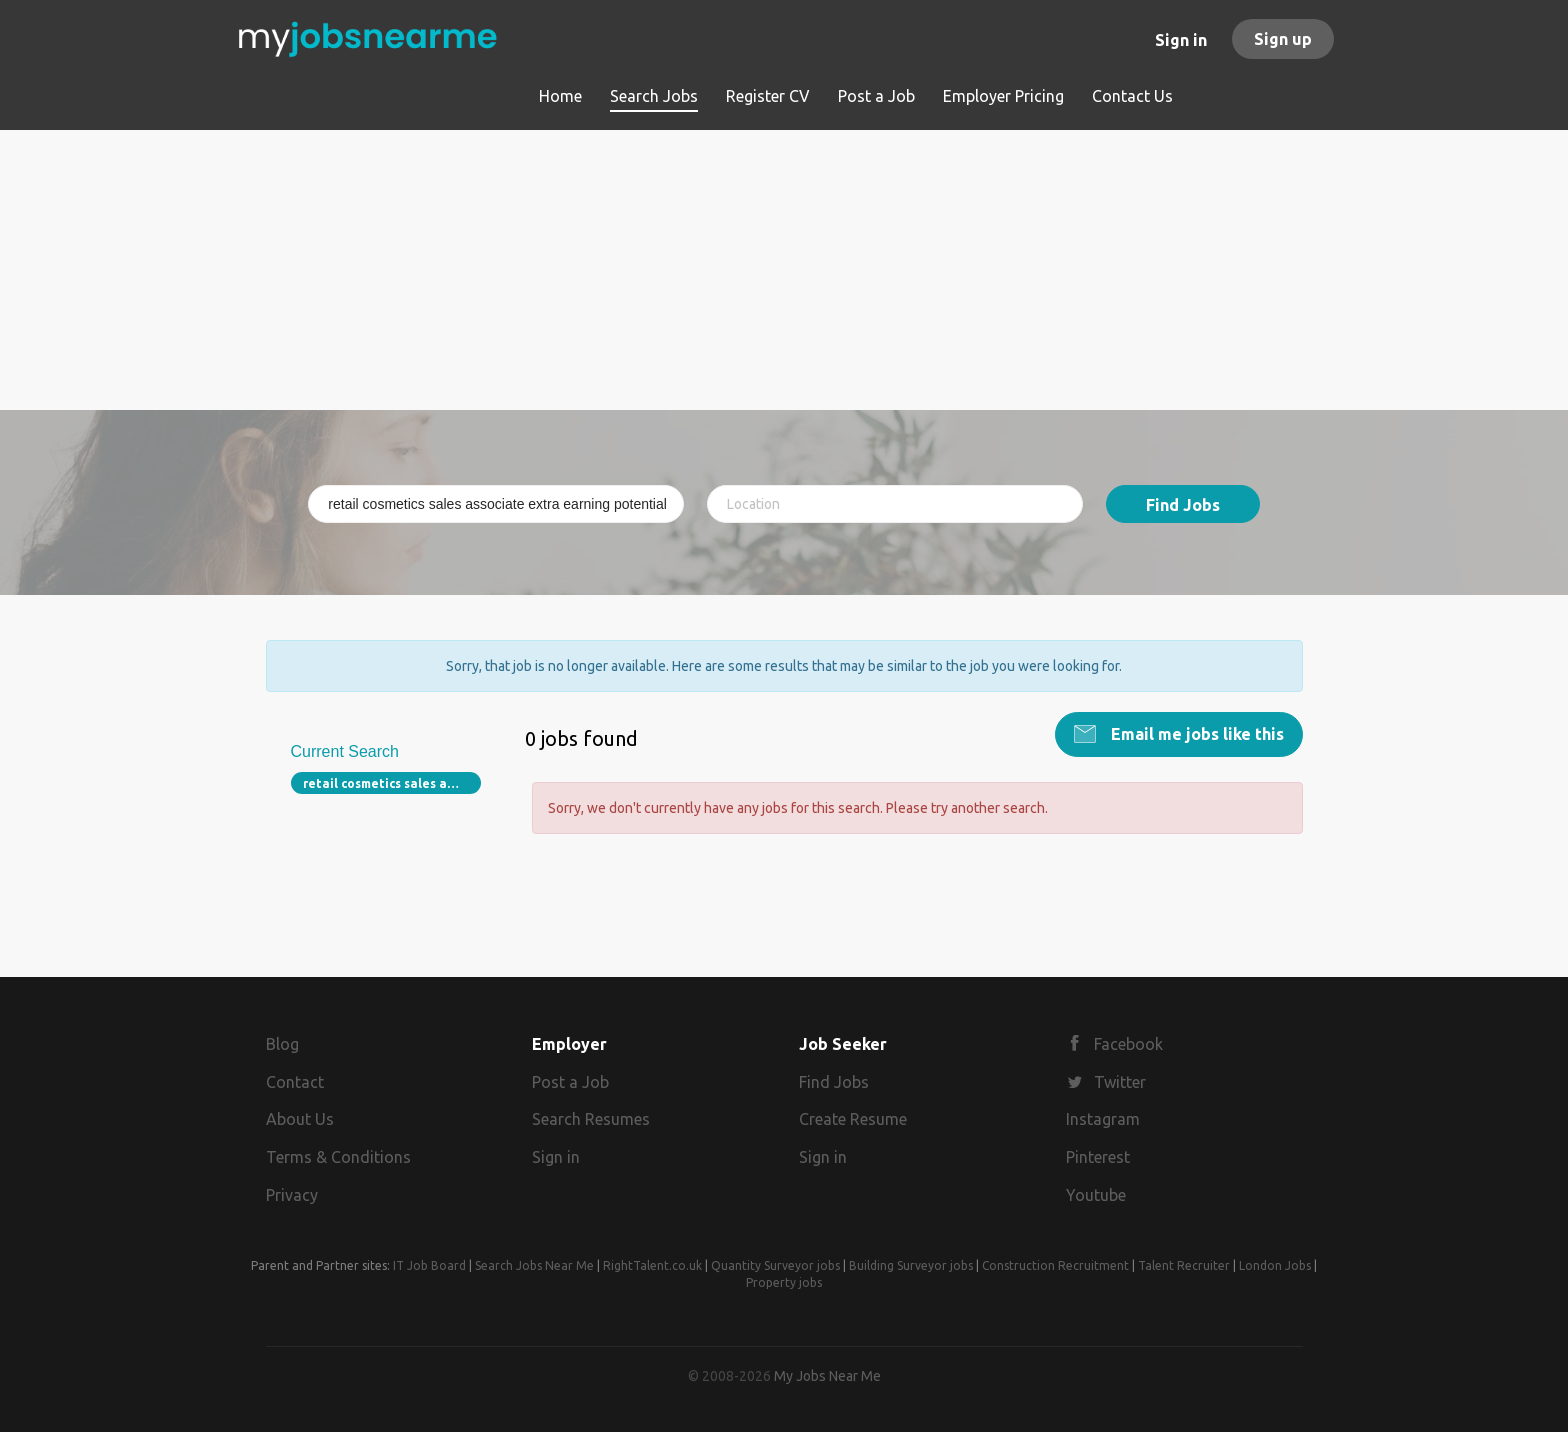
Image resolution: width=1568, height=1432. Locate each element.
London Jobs (1275, 1265)
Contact (295, 1082)
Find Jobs (1183, 505)
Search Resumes (591, 1119)
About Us (300, 1119)
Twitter (1120, 1082)
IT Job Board (429, 1265)
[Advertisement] (784, 270)
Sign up (1283, 39)
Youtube (1096, 1195)
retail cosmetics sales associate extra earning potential (392, 783)
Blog (282, 1044)
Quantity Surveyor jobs (775, 1265)
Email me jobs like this (1195, 734)
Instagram (1103, 1119)
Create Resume (853, 1119)
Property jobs (784, 1282)
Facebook (1128, 1044)
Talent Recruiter (1184, 1265)
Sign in (1181, 40)
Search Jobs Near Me (534, 1265)
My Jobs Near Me (827, 1376)
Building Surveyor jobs (911, 1265)
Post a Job (570, 1082)
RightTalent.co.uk (652, 1265)
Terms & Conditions (338, 1157)
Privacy (292, 1195)
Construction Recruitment (1055, 1265)
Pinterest (1098, 1157)
